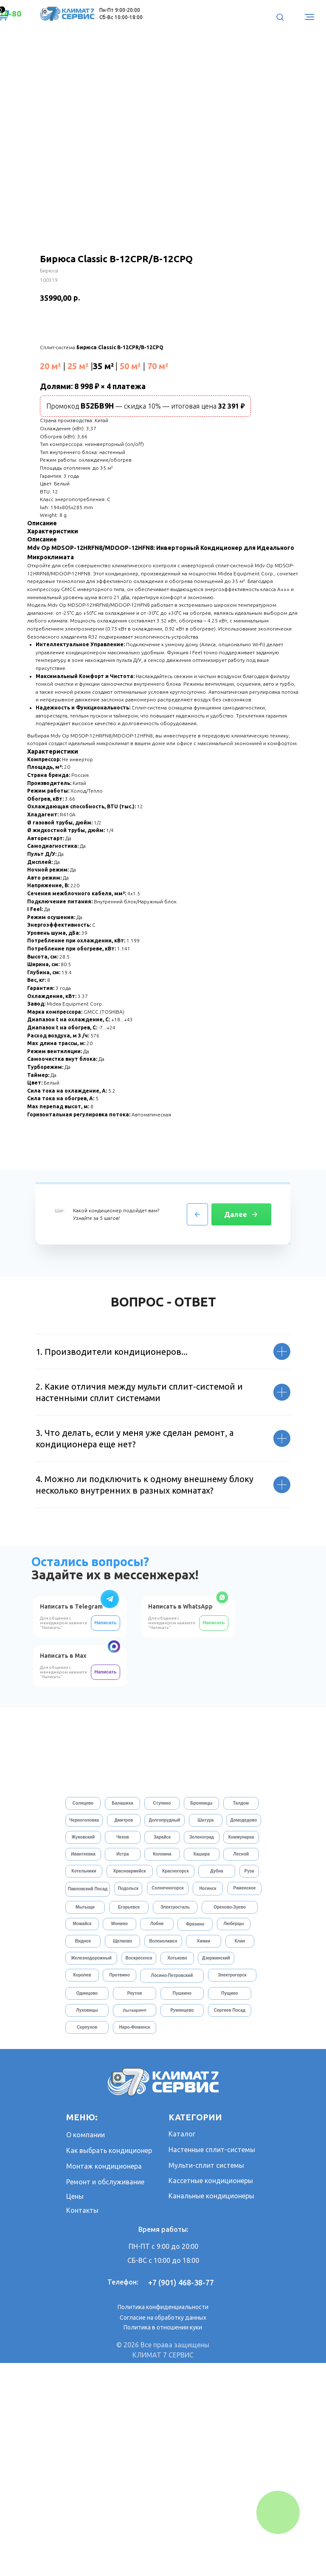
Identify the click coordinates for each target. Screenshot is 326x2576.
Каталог (182, 2347)
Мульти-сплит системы (206, 2378)
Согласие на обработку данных (163, 2531)
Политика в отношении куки (163, 2540)
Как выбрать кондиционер (109, 2363)
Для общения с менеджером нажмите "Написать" (171, 1836)
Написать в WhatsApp (180, 1819)
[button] (280, 17)
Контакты (82, 2423)
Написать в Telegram (71, 1819)
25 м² (78, 366)
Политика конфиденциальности (163, 2520)
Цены (75, 2409)
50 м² (130, 366)
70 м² (158, 366)
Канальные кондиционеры (211, 2409)
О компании (85, 2348)
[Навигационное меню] (309, 17)
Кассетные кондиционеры (211, 2393)
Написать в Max (63, 1868)
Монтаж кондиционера (104, 2379)
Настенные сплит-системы (212, 2362)
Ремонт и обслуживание (105, 2395)
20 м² (50, 366)
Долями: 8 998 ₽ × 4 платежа (93, 386)
